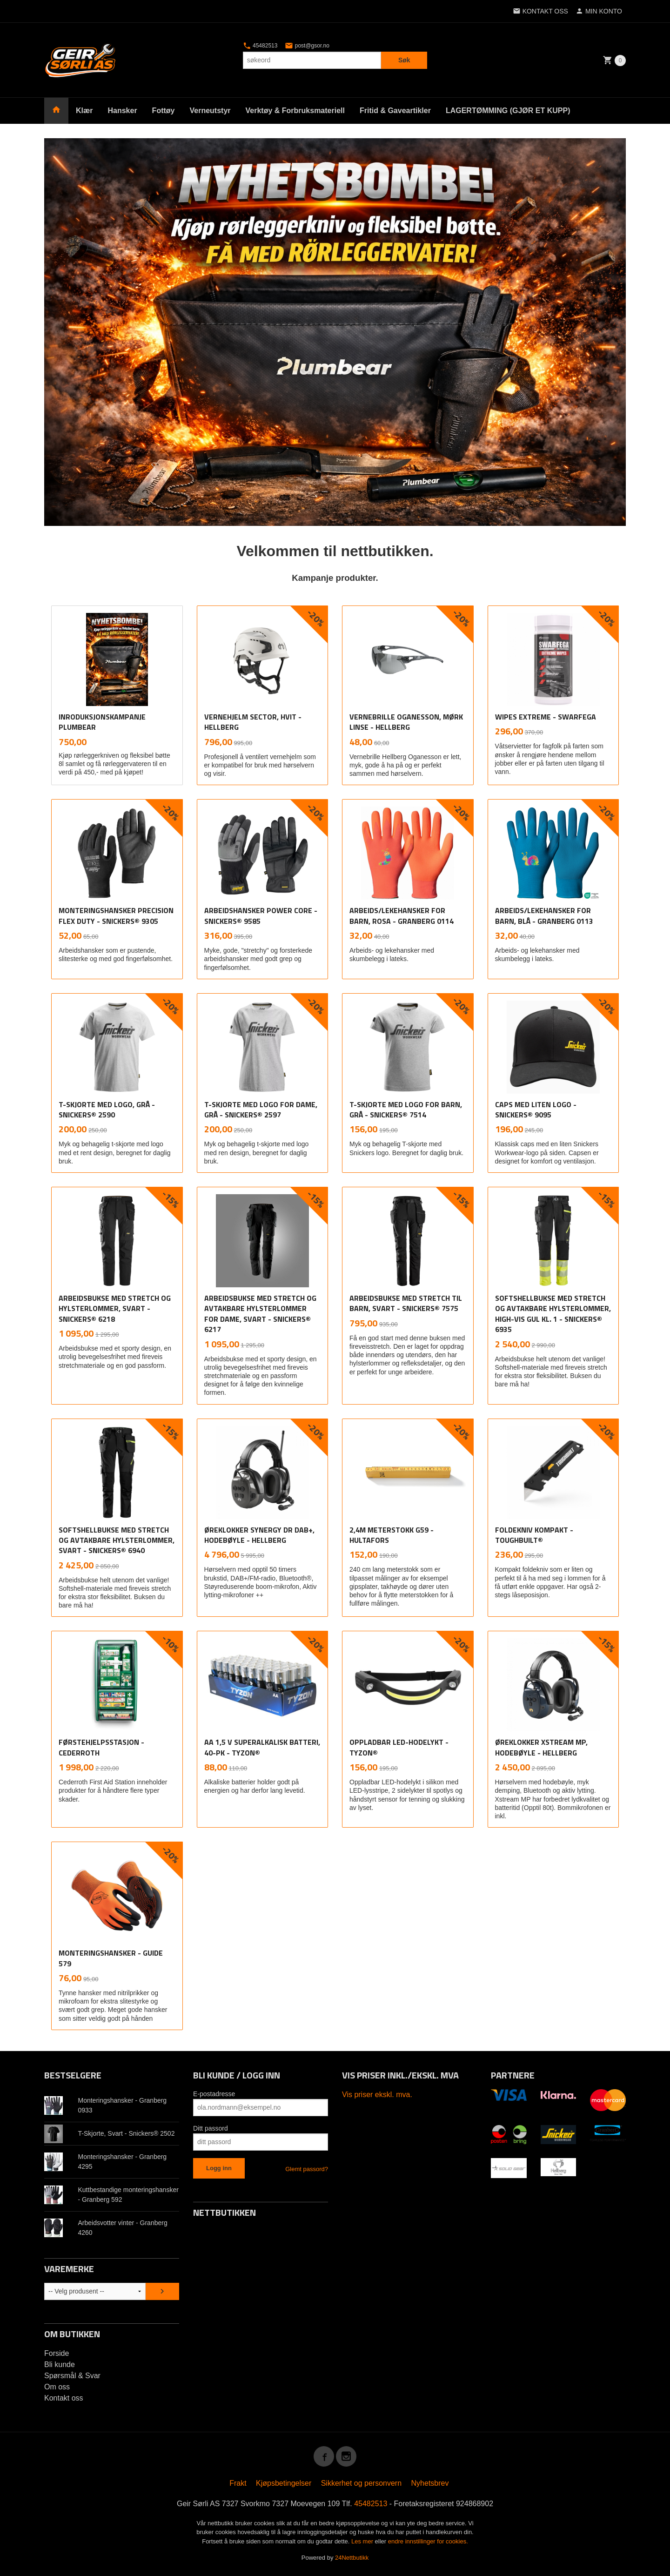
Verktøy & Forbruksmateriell (295, 110)
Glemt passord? (306, 2169)
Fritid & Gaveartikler (395, 110)
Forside (56, 2353)
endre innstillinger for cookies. (428, 2541)
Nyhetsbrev (430, 2483)
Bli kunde (59, 2364)
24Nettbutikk (351, 2557)
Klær (84, 110)
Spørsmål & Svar (72, 2376)
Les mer (363, 2541)
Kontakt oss (63, 2398)
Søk (404, 60)
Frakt (237, 2483)
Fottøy (163, 110)
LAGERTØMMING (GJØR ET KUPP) (508, 110)
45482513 (260, 45)
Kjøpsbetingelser (283, 2483)
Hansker (122, 110)
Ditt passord (210, 2128)
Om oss (57, 2387)
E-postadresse (214, 2094)
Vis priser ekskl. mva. (377, 2094)
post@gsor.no (307, 45)
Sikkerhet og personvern (361, 2483)
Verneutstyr (209, 110)
